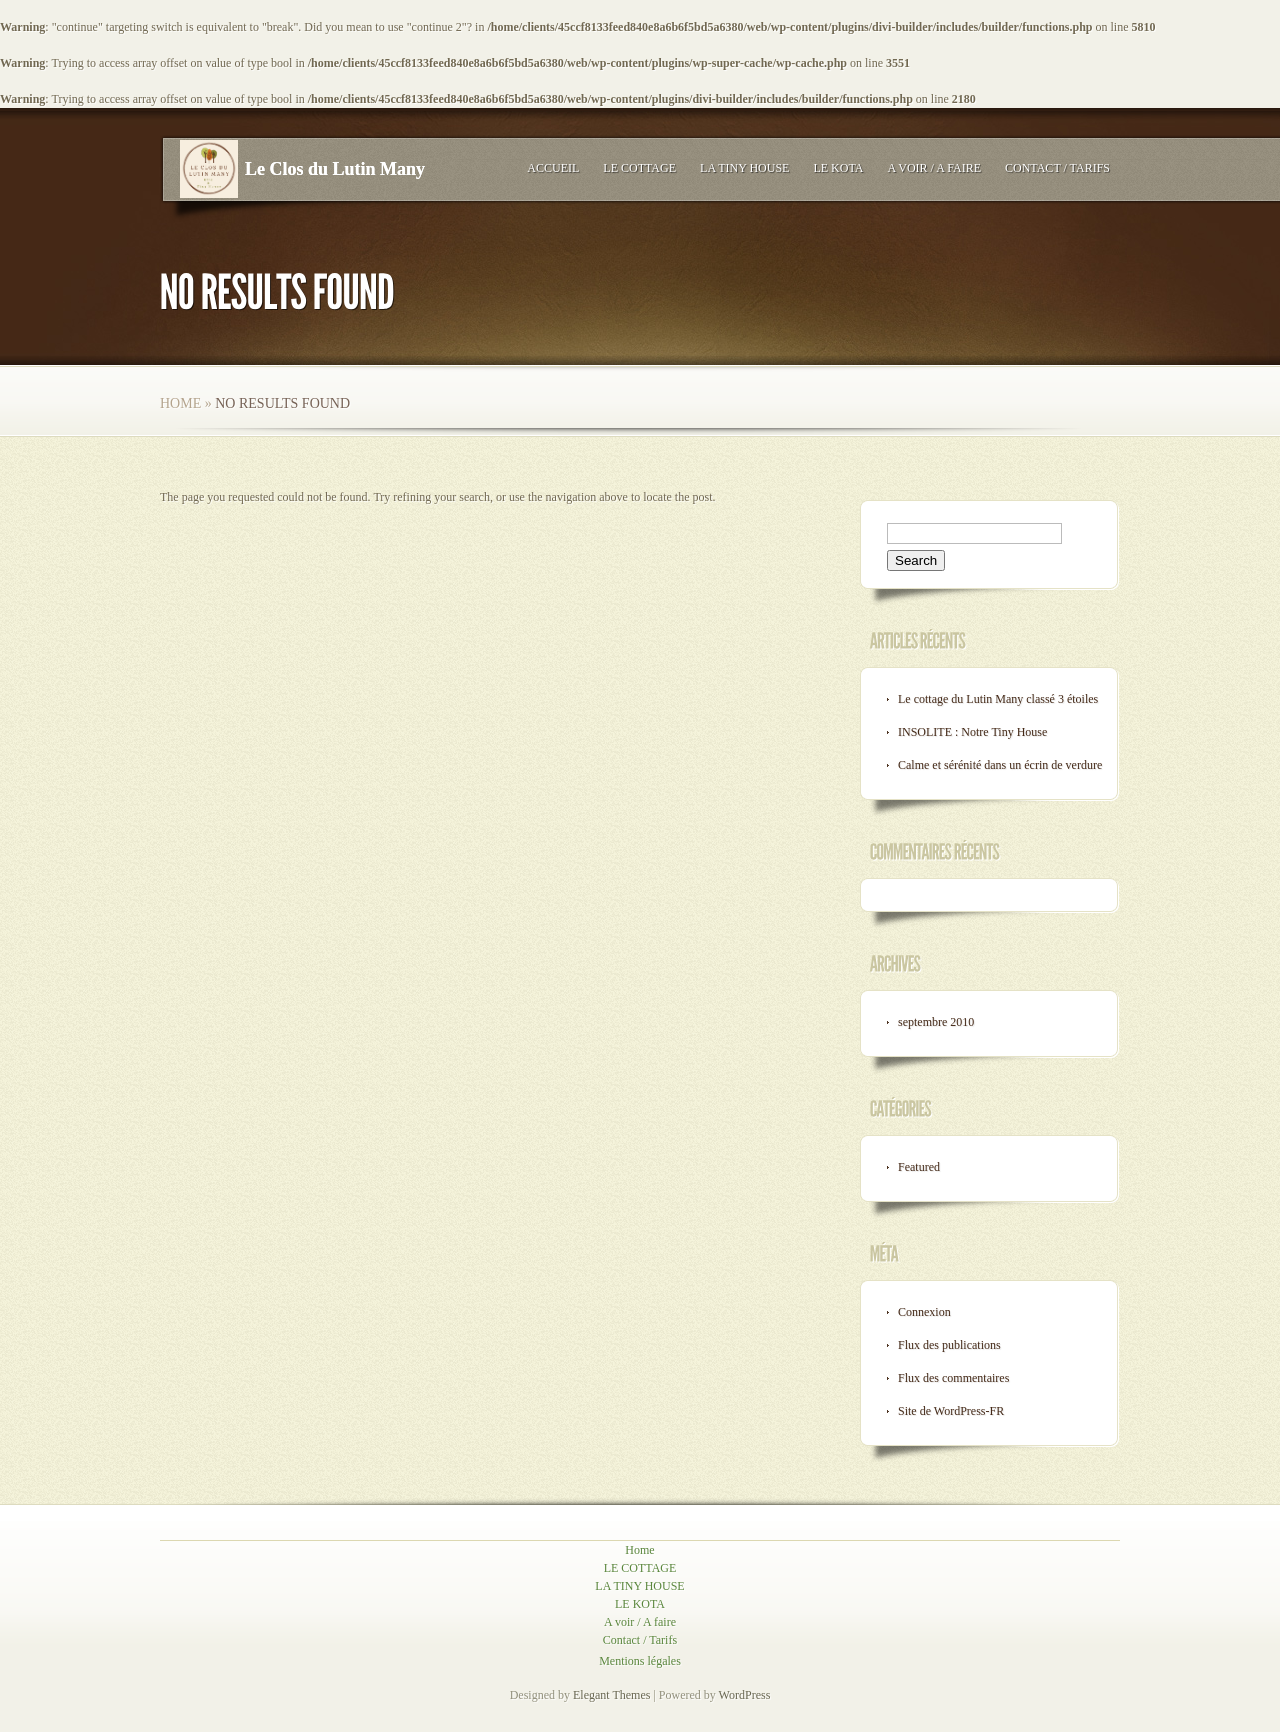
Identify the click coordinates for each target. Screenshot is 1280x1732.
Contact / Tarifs (1057, 168)
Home (180, 403)
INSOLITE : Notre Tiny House (972, 732)
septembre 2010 (936, 1022)
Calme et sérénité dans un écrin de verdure (1000, 765)
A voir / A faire (934, 168)
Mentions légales (640, 1661)
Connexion (924, 1312)
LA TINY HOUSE (744, 168)
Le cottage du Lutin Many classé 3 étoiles (998, 699)
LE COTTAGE (639, 168)
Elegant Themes (611, 1695)
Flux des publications (949, 1345)
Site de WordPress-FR (951, 1411)
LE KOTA (838, 168)
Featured (919, 1167)
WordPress (745, 1695)
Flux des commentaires (953, 1378)
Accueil (553, 168)
